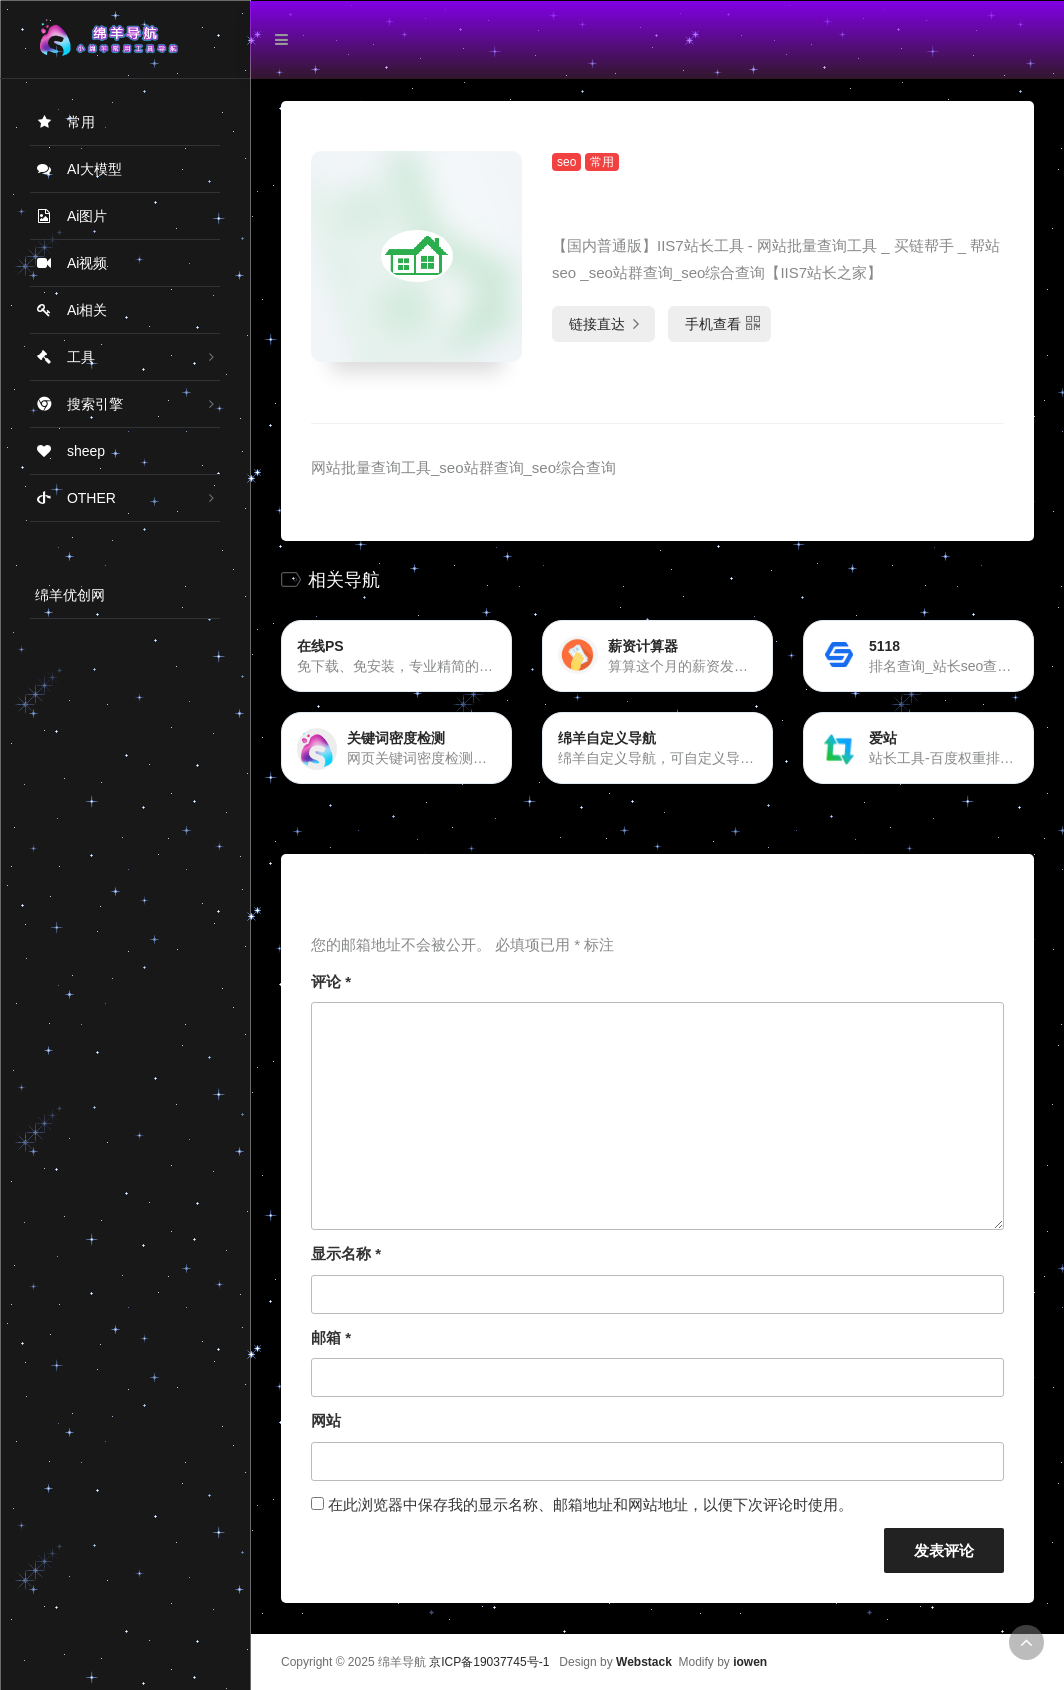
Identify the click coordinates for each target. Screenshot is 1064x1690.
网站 (326, 1420)
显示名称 (346, 1253)
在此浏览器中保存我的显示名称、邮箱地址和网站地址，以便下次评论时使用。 (590, 1504)
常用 (602, 162)
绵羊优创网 (70, 595)
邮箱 (331, 1337)
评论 (331, 981)
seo (566, 162)
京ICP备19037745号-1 (489, 1662)
